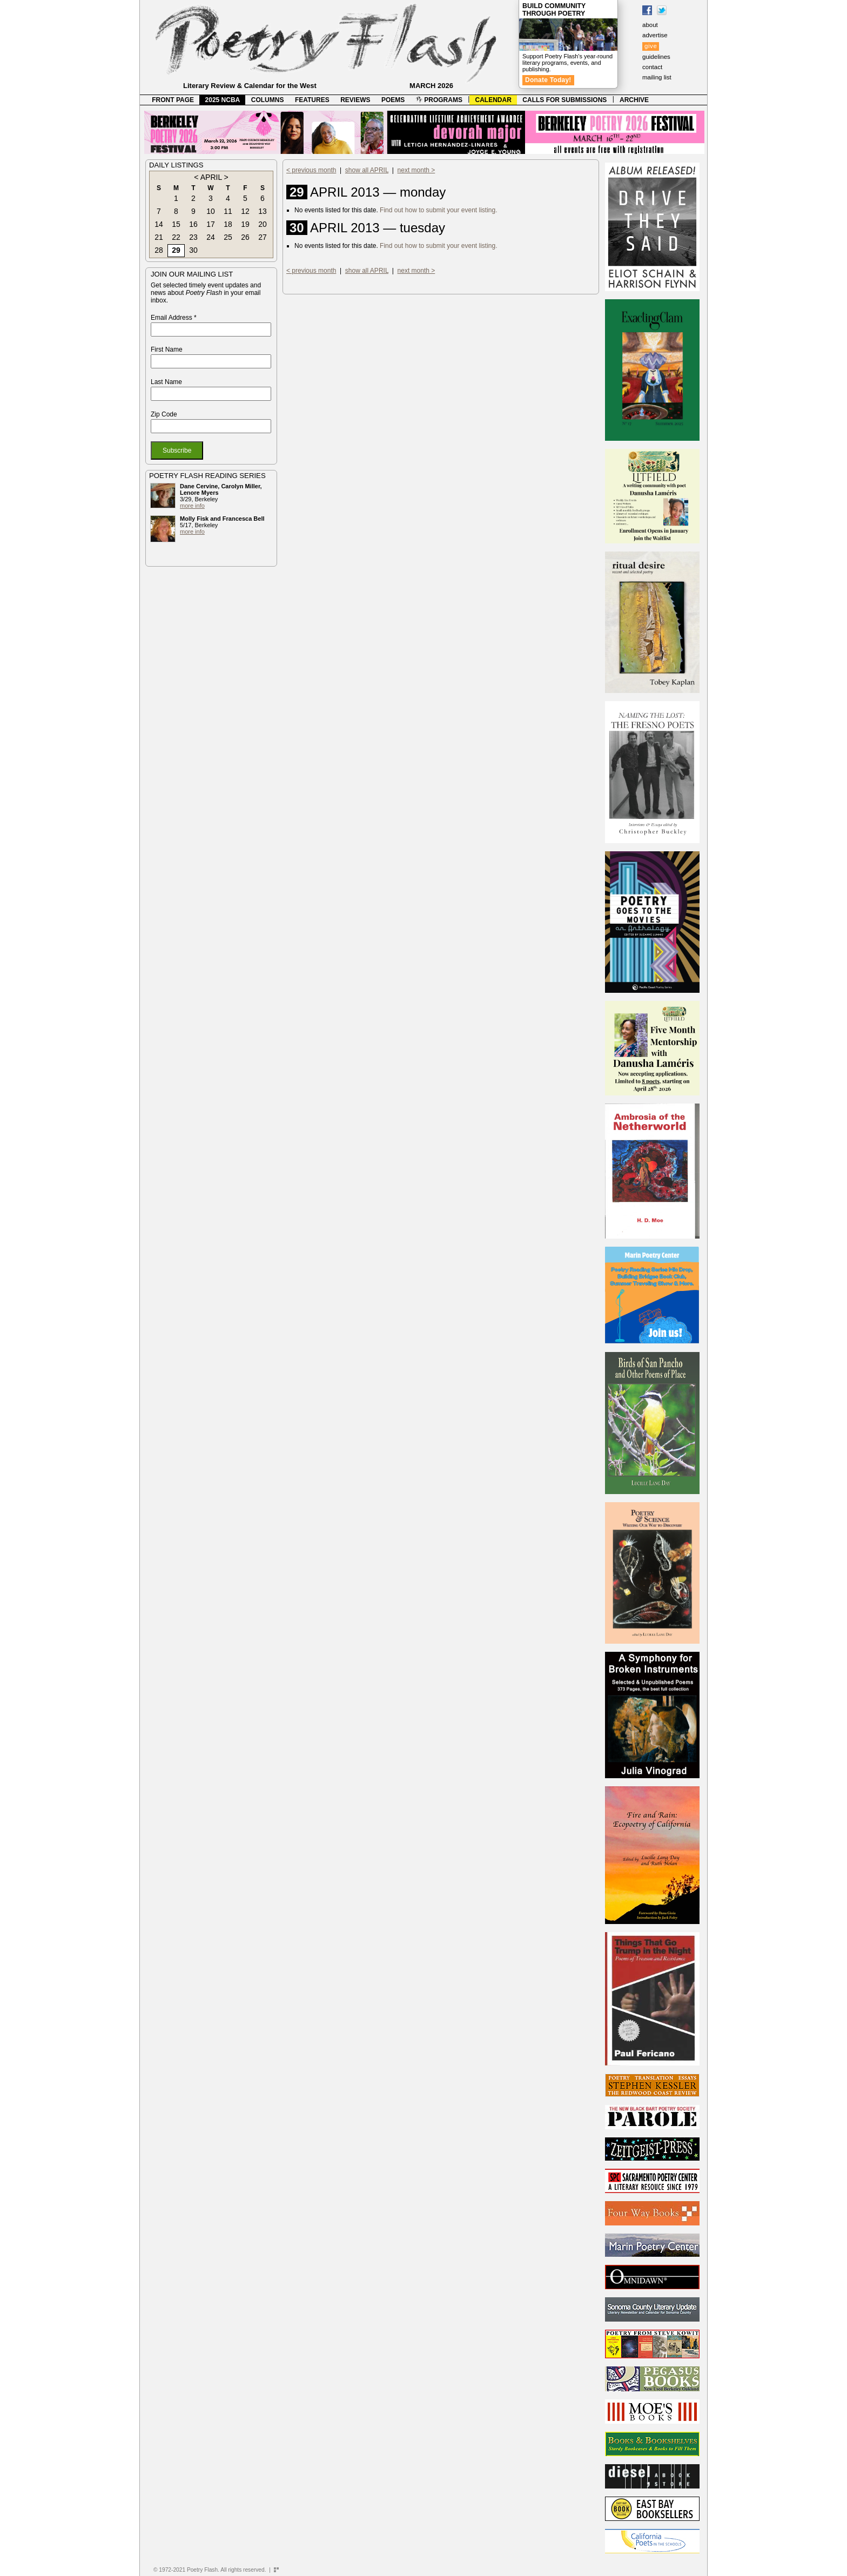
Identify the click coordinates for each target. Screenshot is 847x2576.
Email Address (174, 317)
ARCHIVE (634, 100)
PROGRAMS (439, 100)
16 (193, 224)
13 (262, 211)
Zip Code (164, 414)
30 (193, 250)
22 (176, 237)
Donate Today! (548, 80)
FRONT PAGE (173, 100)
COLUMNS (267, 100)
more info (192, 505)
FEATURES (312, 100)
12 (245, 211)
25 (228, 237)
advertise (655, 35)
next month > (416, 170)
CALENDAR (493, 100)
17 (210, 224)
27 (262, 237)
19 (245, 224)
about (650, 25)
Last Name (166, 382)
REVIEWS (355, 100)
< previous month (311, 170)
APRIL (211, 177)
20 (262, 224)
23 (193, 237)
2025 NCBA (222, 100)
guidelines (656, 56)
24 (210, 237)
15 (176, 224)
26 (245, 237)
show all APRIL (366, 170)
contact (652, 67)
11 (228, 211)
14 (158, 224)
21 (158, 237)
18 (228, 224)
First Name (167, 349)
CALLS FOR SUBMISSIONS (564, 100)
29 (176, 250)
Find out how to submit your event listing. (438, 210)
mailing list (656, 77)
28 (158, 250)
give (650, 46)
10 (210, 211)
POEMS (393, 100)
